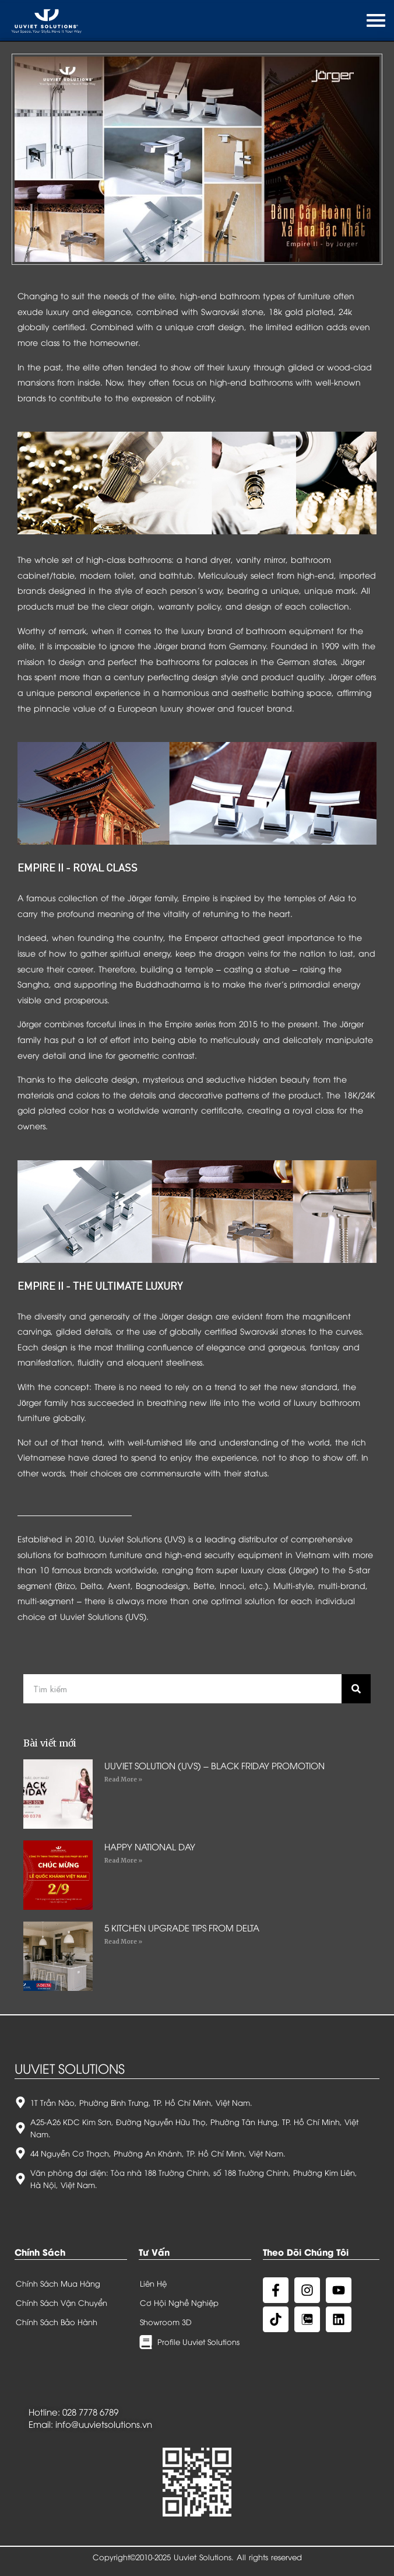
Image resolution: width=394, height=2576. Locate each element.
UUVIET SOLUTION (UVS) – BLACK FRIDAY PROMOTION (214, 1765)
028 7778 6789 (90, 2411)
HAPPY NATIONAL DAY (149, 1846)
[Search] (356, 1688)
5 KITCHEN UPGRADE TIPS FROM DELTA (181, 1927)
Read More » (123, 1779)
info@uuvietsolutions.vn (103, 2424)
